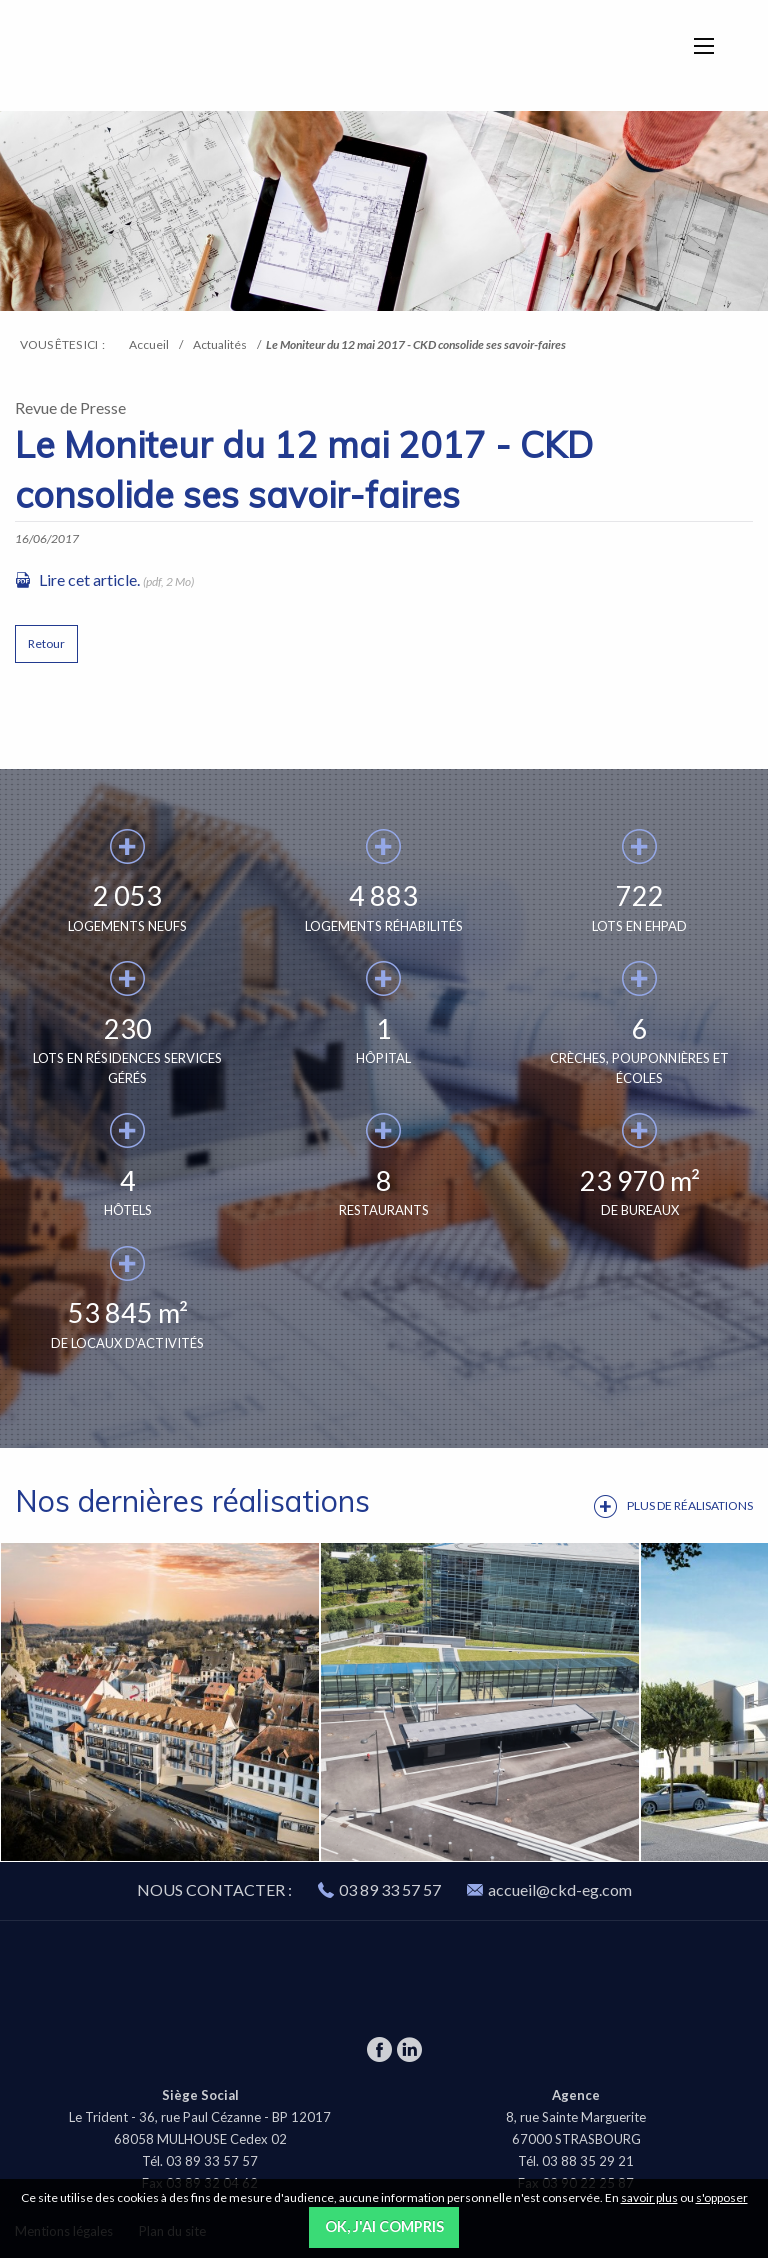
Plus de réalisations (690, 1505)
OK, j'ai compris (384, 2226)
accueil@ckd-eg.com (549, 1889)
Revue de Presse (70, 407)
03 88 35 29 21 (588, 2161)
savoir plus (649, 2197)
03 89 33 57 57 (390, 1889)
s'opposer (722, 2197)
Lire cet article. (89, 579)
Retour (46, 643)
